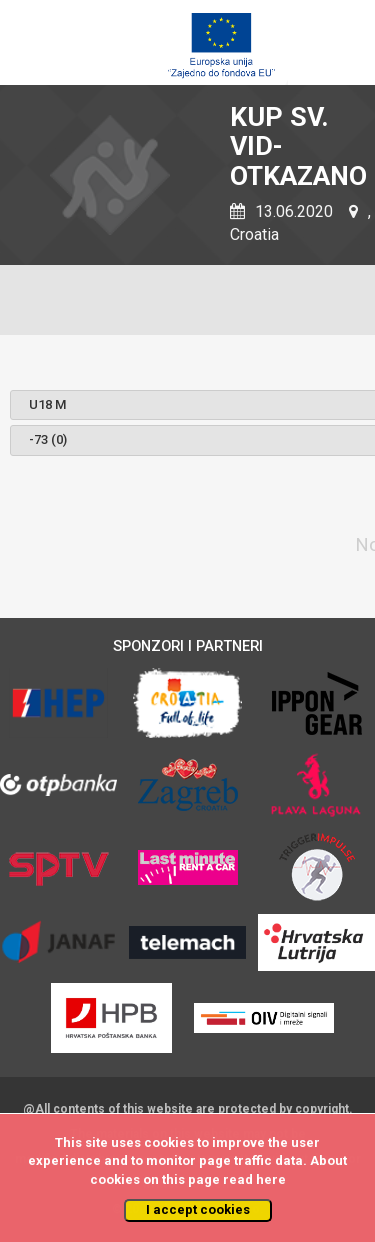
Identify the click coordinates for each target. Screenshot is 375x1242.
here (271, 1179)
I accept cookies (198, 1209)
